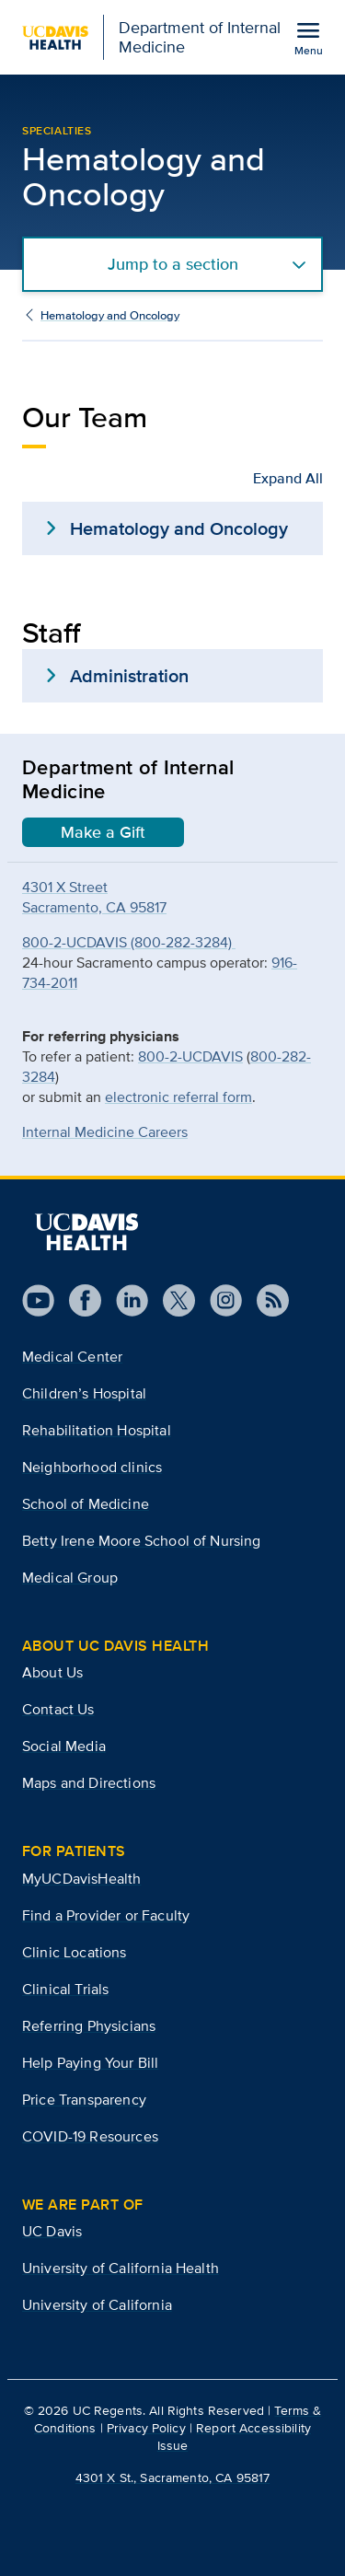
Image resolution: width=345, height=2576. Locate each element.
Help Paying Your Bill (90, 2062)
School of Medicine (85, 1503)
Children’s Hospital (84, 1393)
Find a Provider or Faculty (106, 1915)
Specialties (57, 130)
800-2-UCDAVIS (190, 1056)
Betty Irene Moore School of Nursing (141, 1540)
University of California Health (120, 2268)
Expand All (288, 478)
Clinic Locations (74, 1952)
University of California (97, 2304)
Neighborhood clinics (92, 1467)
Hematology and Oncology (109, 315)
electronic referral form (178, 1097)
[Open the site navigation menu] (308, 38)
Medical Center (72, 1356)
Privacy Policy (146, 2428)
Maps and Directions (88, 1782)
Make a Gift (103, 832)
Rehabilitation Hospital (96, 1430)
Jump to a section (173, 264)
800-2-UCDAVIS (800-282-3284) (129, 942)
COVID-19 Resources (90, 2136)
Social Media (64, 1746)
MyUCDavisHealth (81, 1878)
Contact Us (58, 1709)
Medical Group (70, 1577)
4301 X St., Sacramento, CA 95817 (172, 2477)
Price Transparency (84, 2099)
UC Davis (52, 2231)
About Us (52, 1672)
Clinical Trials (65, 1989)
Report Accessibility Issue (234, 2436)
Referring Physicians (88, 2025)
